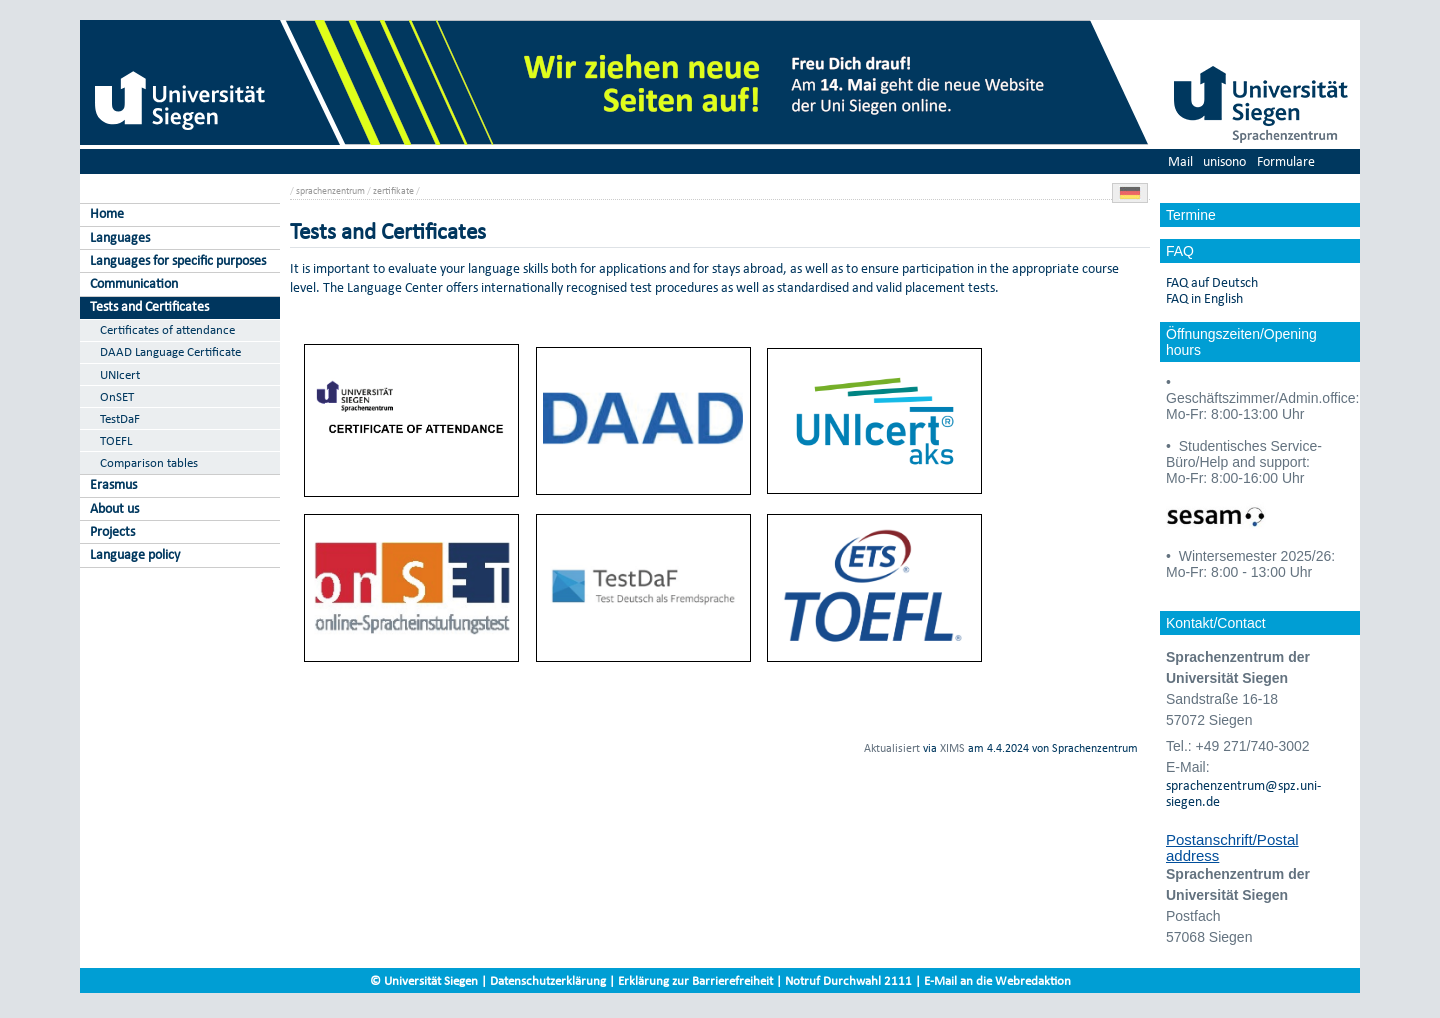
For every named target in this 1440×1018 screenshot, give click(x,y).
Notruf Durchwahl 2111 (848, 980)
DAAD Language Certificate (170, 351)
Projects (112, 531)
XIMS (952, 748)
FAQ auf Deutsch (1212, 283)
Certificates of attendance (167, 329)
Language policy (135, 554)
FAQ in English (1204, 299)
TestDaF (120, 418)
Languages (120, 237)
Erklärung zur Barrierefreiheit (695, 980)
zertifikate (393, 190)
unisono (1224, 161)
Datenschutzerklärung (548, 980)
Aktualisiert (892, 748)
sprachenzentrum (330, 190)
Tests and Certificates (149, 306)
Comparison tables (149, 462)
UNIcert (120, 374)
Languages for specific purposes (178, 260)
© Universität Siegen (424, 980)
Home (107, 213)
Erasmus (113, 484)
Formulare (1286, 161)
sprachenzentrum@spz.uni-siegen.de (1243, 794)
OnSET (117, 396)
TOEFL (116, 440)
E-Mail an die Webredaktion (997, 980)
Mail (1180, 161)
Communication (134, 283)
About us (114, 508)
